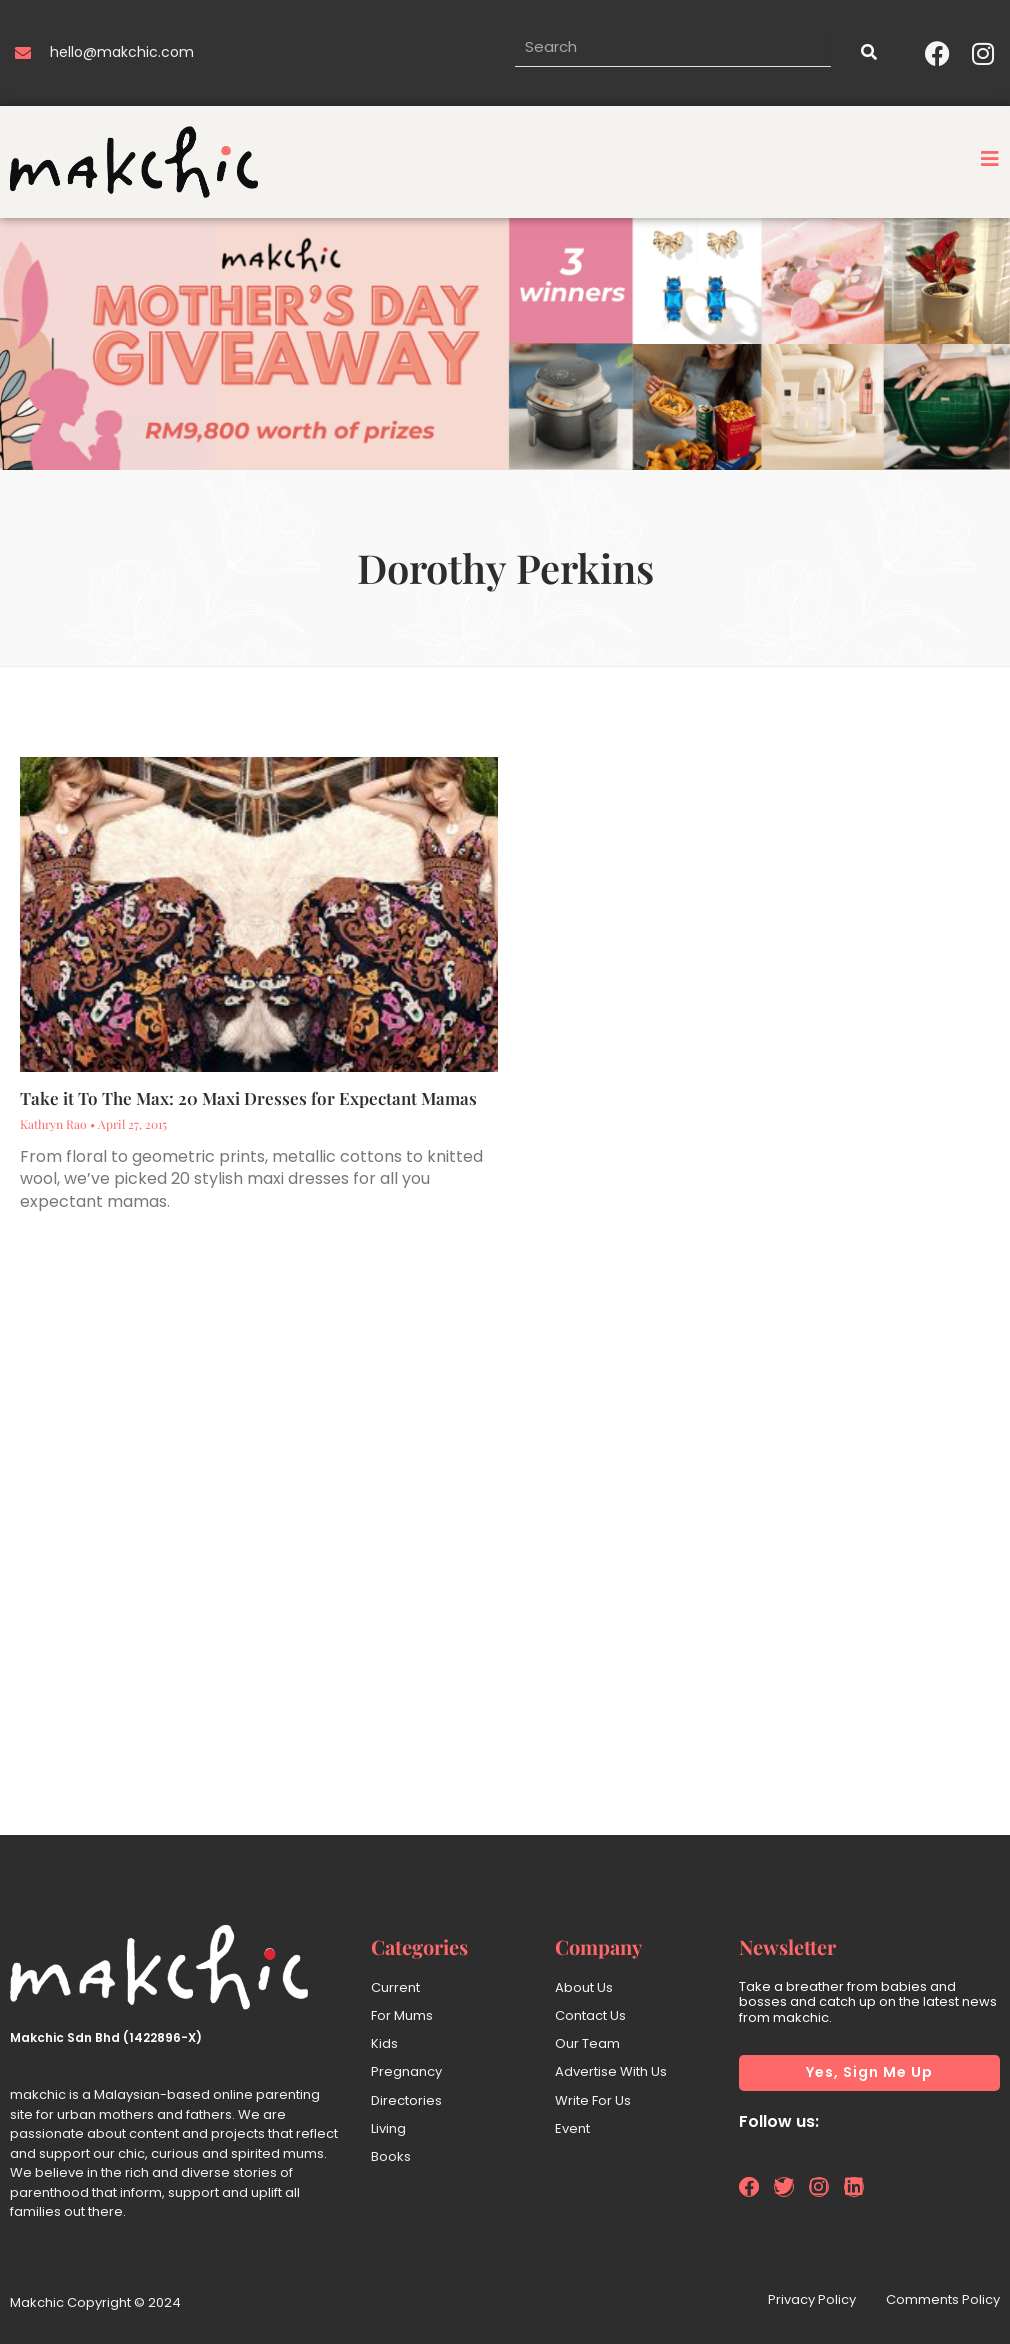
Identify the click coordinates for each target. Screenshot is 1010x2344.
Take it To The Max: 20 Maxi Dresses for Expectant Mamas (248, 1098)
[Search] (868, 53)
